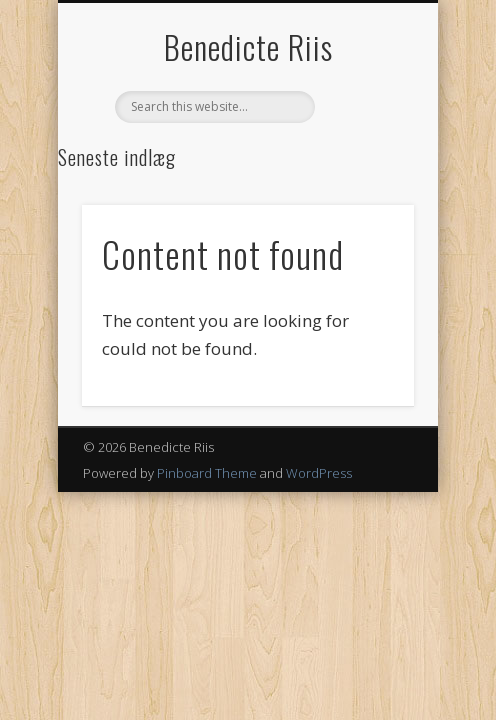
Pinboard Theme (207, 473)
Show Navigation (365, 179)
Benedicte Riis (248, 46)
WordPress (319, 473)
